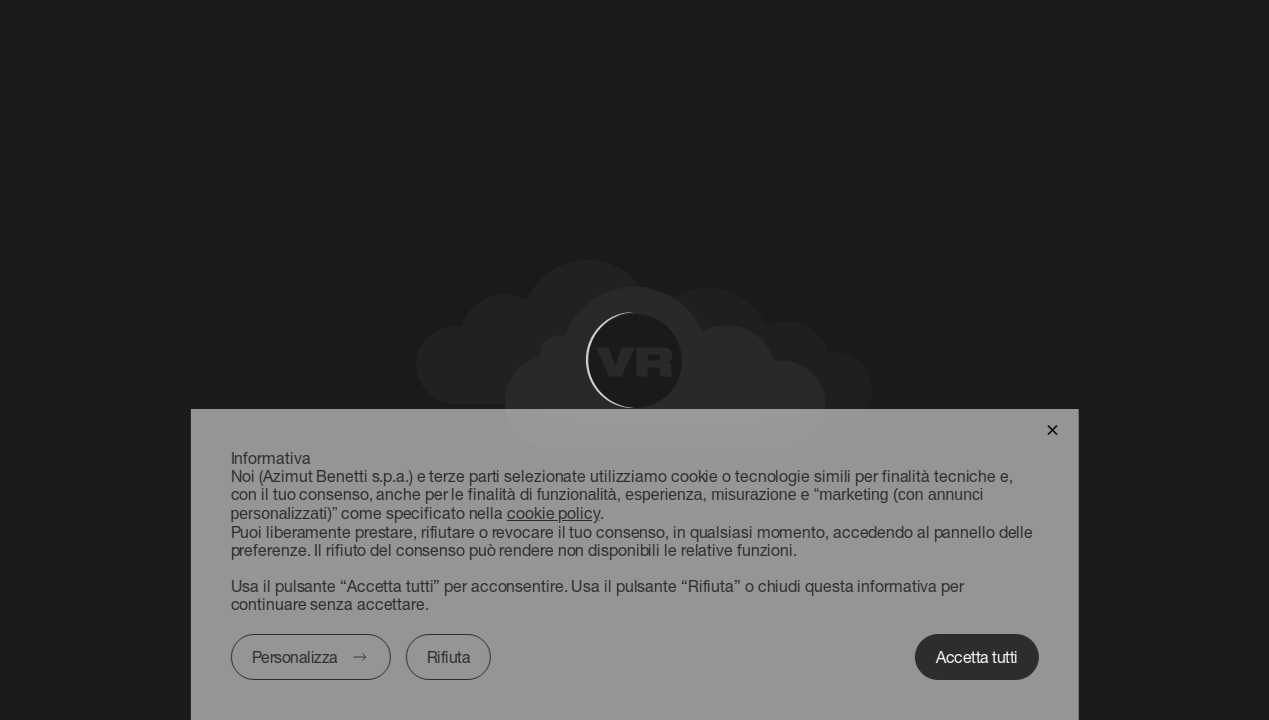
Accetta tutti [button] (977, 656)
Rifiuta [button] (448, 656)
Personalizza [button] (294, 656)
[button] (1052, 428)
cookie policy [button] (553, 512)
